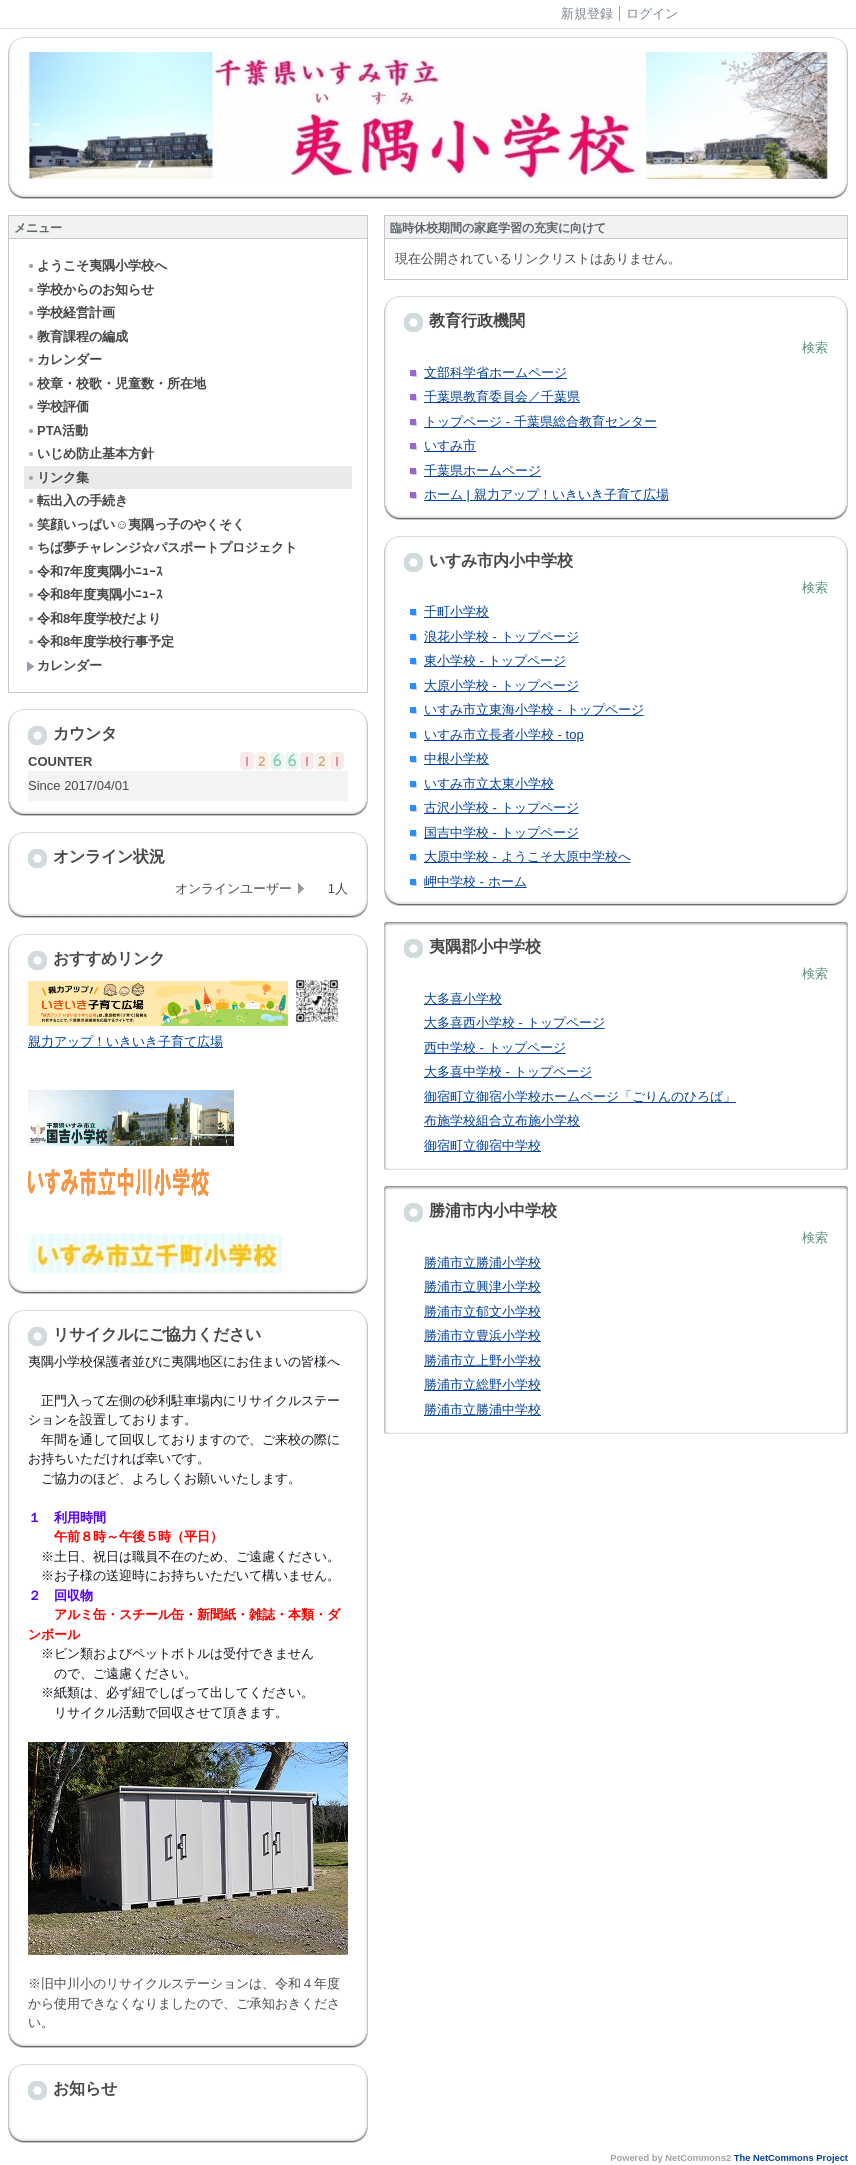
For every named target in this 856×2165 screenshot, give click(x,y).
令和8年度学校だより (93, 618)
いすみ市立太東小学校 (489, 783)
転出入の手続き (77, 500)
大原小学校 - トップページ (501, 685)
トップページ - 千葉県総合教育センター (540, 421)
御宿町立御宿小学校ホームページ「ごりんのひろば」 (580, 1096)
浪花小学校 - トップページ (501, 636)
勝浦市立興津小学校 (482, 1286)
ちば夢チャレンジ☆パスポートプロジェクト (161, 547)
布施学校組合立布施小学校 (502, 1120)
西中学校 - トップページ (495, 1047)
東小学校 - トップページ (495, 660)
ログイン (652, 13)
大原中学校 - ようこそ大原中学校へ (527, 856)
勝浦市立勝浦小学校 (482, 1262)
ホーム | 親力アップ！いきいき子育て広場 (546, 494)
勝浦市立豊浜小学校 (482, 1335)
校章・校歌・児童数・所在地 (116, 383)
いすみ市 (450, 445)
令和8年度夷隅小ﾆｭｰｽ (94, 594)
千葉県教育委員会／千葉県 (502, 396)
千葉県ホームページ (482, 470)
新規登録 (587, 13)
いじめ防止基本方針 (90, 453)
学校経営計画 (70, 312)
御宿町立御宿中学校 (482, 1145)
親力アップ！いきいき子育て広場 (125, 1041)
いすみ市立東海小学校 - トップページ (534, 709)
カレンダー (64, 359)
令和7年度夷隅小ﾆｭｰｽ (94, 571)
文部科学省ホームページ (495, 372)
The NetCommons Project (791, 2158)
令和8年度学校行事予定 (100, 641)
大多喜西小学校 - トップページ (514, 1022)
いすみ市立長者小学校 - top (504, 734)
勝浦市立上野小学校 (482, 1360)
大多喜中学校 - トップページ (508, 1071)
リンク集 (57, 477)
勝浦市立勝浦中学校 (482, 1409)
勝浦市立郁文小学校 (482, 1311)
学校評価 (57, 406)
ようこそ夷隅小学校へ (96, 265)
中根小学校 (456, 758)
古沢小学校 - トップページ (501, 807)
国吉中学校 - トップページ (501, 832)
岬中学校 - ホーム (475, 881)
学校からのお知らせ (90, 289)
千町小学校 (456, 611)
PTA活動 (57, 430)
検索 (815, 347)
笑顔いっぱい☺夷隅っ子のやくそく (135, 524)
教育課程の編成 (77, 336)
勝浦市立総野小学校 (482, 1384)
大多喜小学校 (463, 998)
